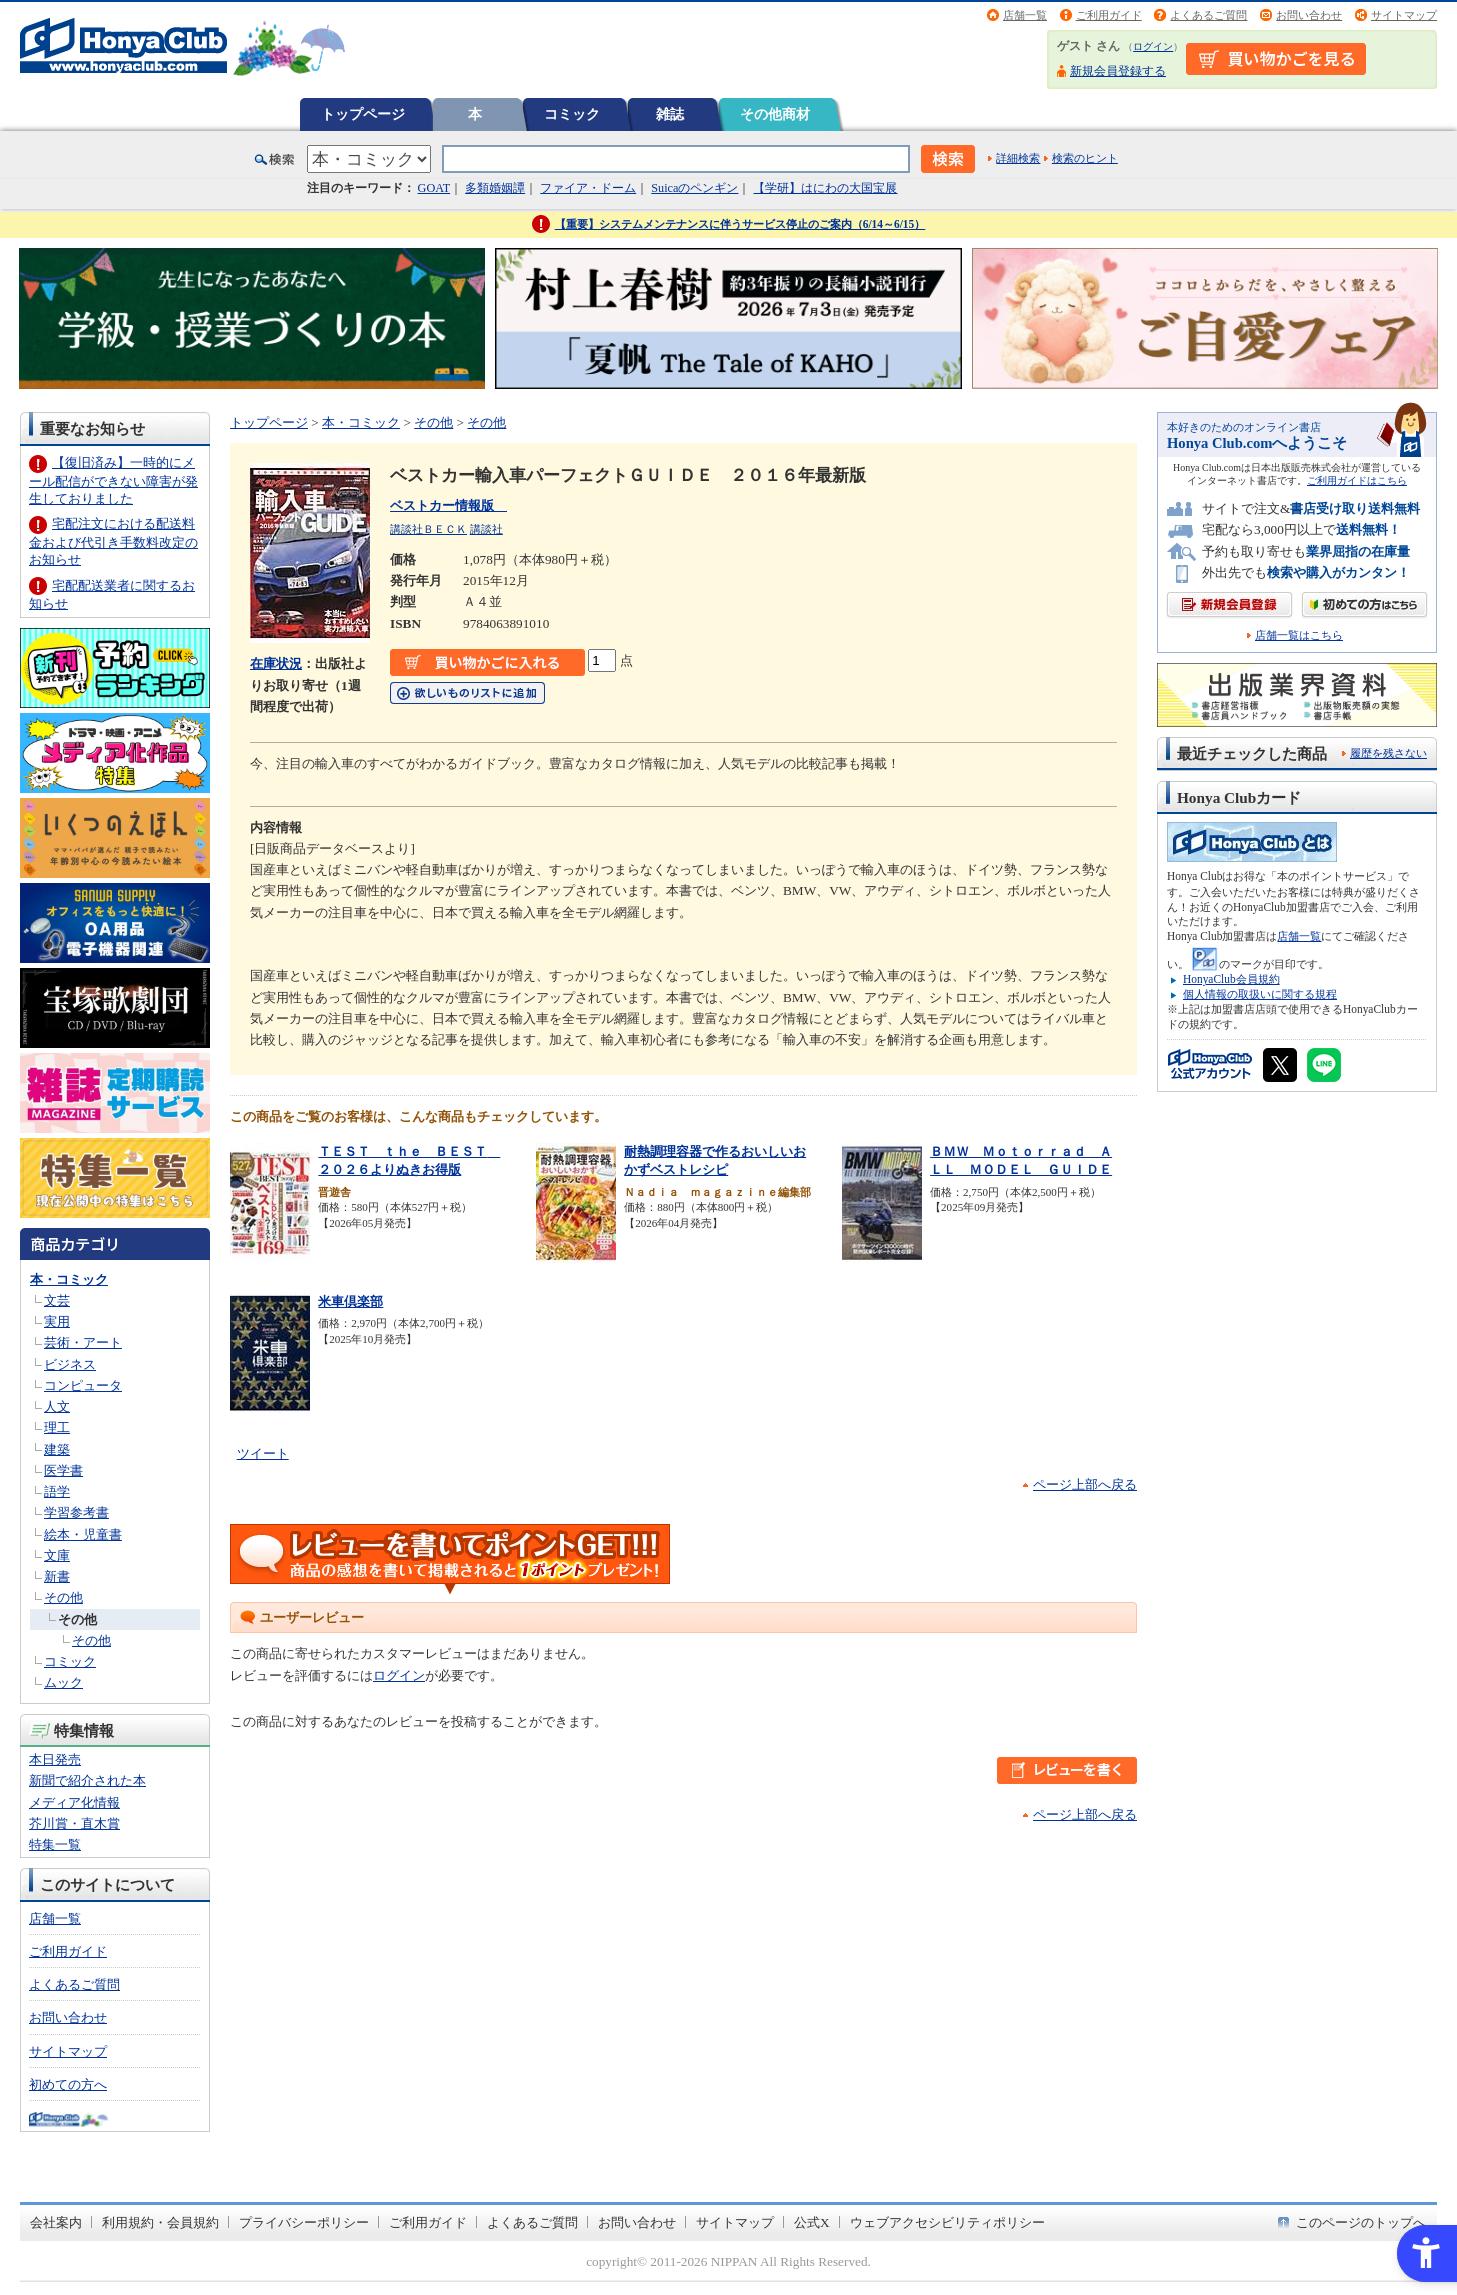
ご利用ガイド (1109, 15)
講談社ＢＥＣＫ (428, 529)
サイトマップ (1404, 15)
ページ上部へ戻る (1085, 1484)
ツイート (263, 1453)
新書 (57, 1576)
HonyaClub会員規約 (1231, 979)
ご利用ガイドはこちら (1357, 480)
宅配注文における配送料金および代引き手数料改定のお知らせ (113, 541)
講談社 (486, 529)
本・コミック (69, 1279)
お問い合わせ (1309, 15)
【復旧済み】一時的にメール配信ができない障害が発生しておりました (113, 480)
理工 (57, 1427)
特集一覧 (55, 1844)
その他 (63, 1597)
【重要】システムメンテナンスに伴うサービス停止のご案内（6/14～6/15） (740, 224)
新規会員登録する (1118, 71)
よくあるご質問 (1208, 15)
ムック (63, 1682)
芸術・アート (83, 1342)
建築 (57, 1449)
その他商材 (775, 114)
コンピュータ (83, 1385)
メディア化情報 (74, 1802)
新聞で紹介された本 (87, 1780)
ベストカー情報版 (448, 505)
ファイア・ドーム (588, 188)
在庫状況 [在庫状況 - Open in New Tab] (276, 663)
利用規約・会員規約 (160, 2222)
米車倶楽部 (350, 1301)
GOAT (434, 188)
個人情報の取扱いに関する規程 (1260, 994)
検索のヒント (1085, 158)
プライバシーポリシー (304, 2222)
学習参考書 (76, 1512)
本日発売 (55, 1759)
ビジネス (70, 1364)
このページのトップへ (1361, 2222)
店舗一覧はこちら (1299, 635)
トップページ (363, 114)
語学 (57, 1491)
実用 (57, 1321)
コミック (572, 114)
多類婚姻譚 (495, 188)
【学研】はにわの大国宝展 (825, 188)
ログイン (1153, 46)
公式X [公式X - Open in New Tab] (812, 2222)
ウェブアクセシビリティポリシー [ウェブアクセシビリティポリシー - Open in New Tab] (947, 2222)
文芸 (57, 1300)
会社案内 (56, 2222)
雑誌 (670, 114)
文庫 (57, 1555)
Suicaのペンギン (694, 188)
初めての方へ (68, 2084)
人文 (57, 1406)
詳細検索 (1018, 158)
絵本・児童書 (83, 1534)
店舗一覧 (1025, 15)
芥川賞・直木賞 (74, 1823)
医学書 (63, 1470)
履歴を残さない (1388, 753)
